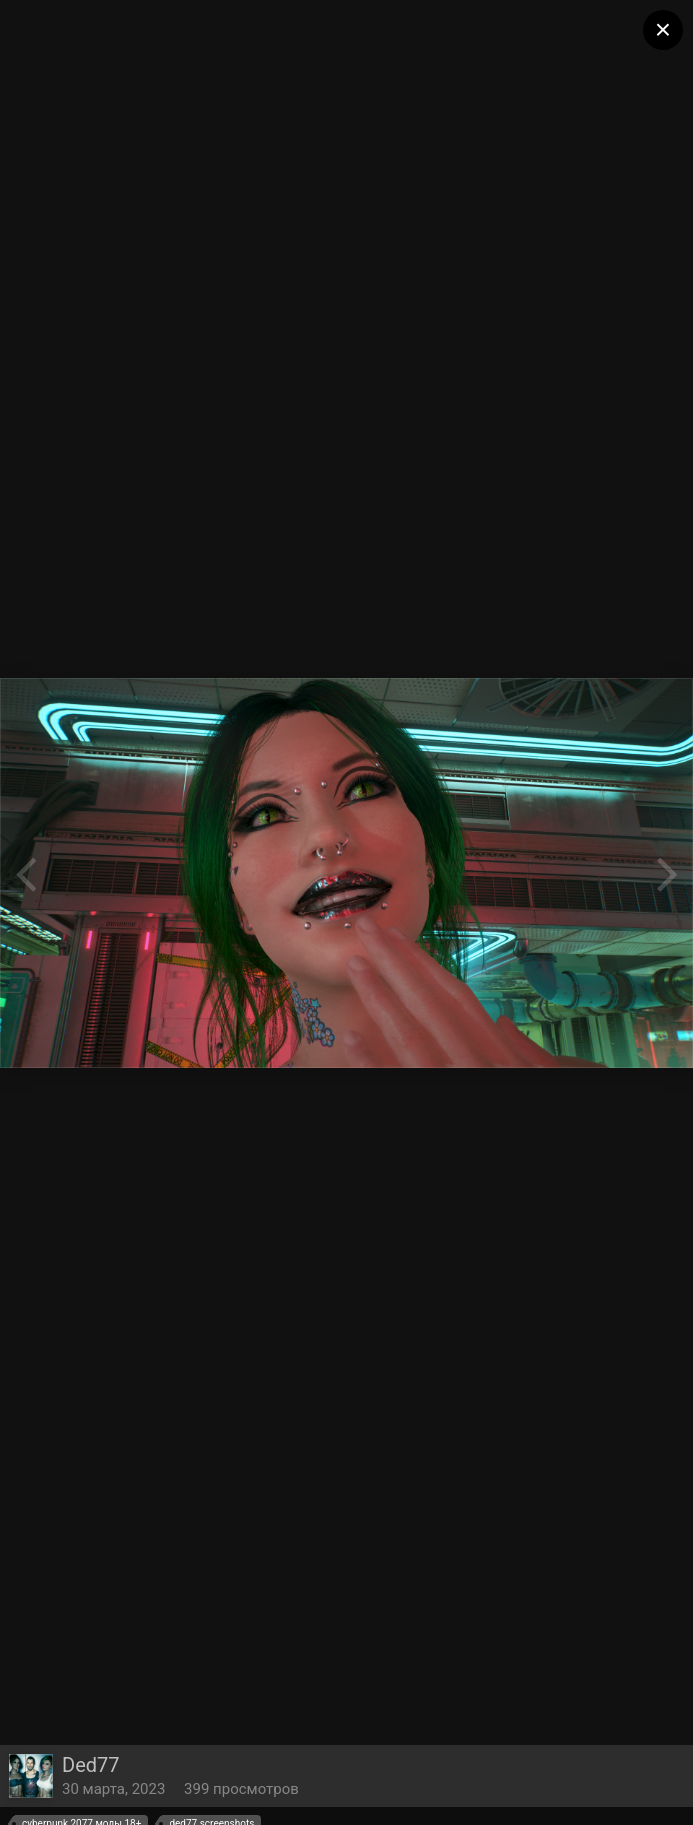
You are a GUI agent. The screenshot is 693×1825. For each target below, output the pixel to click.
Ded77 (91, 1765)
